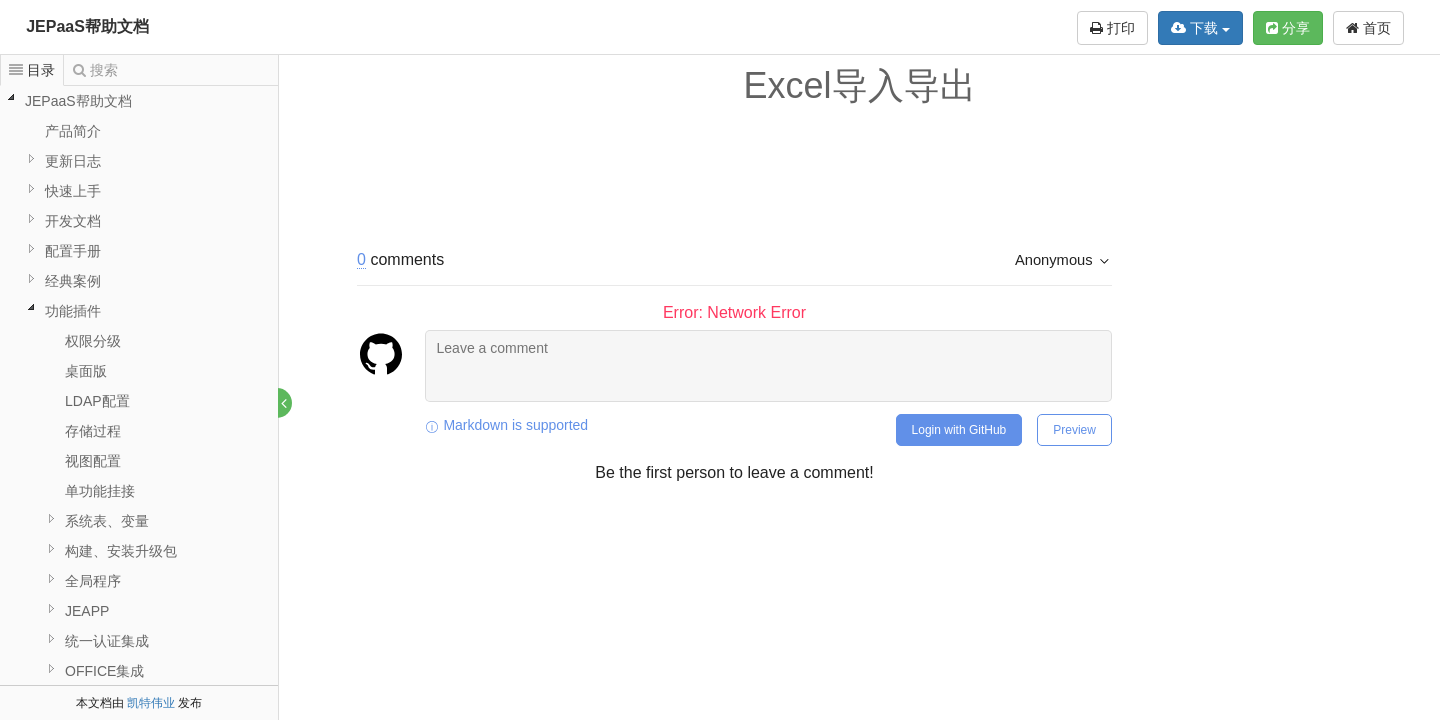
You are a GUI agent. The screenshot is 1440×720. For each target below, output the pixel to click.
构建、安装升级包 (121, 551)
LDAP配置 (97, 401)
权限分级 (93, 341)
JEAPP (87, 611)
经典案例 (73, 281)
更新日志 (73, 161)
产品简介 (73, 131)
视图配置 (93, 461)
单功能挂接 (100, 491)
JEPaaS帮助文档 (87, 26)
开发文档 (73, 221)
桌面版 (86, 371)
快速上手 (73, 191)
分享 (1288, 28)
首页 (1368, 28)
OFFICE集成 (104, 671)
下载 (1200, 28)
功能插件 (73, 311)
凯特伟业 (151, 703)
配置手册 (73, 251)
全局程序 (93, 581)
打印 (1112, 28)
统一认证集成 (107, 641)
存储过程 (93, 431)
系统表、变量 (107, 521)
